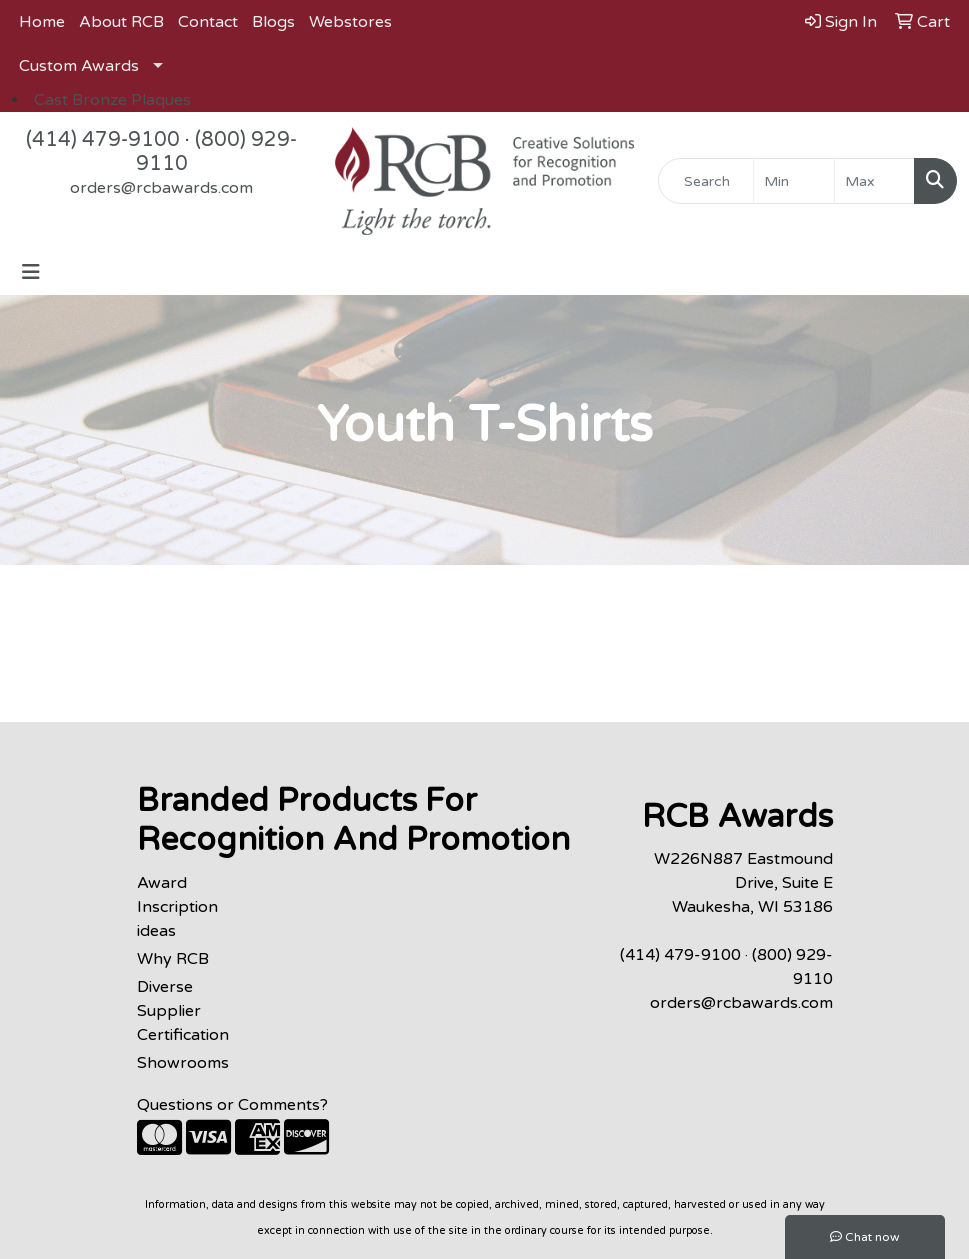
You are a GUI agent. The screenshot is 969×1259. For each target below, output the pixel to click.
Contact (208, 22)
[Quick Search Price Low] (793, 181)
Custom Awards (79, 66)
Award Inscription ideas (177, 907)
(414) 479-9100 (103, 140)
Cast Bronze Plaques (112, 100)
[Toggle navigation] (31, 272)
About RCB (121, 22)
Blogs (273, 22)
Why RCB (173, 959)
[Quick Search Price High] (874, 181)
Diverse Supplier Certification (183, 1011)
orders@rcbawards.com (161, 188)
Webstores (350, 22)
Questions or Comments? (232, 1105)
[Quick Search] (706, 181)
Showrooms (183, 1063)
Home (42, 22)
